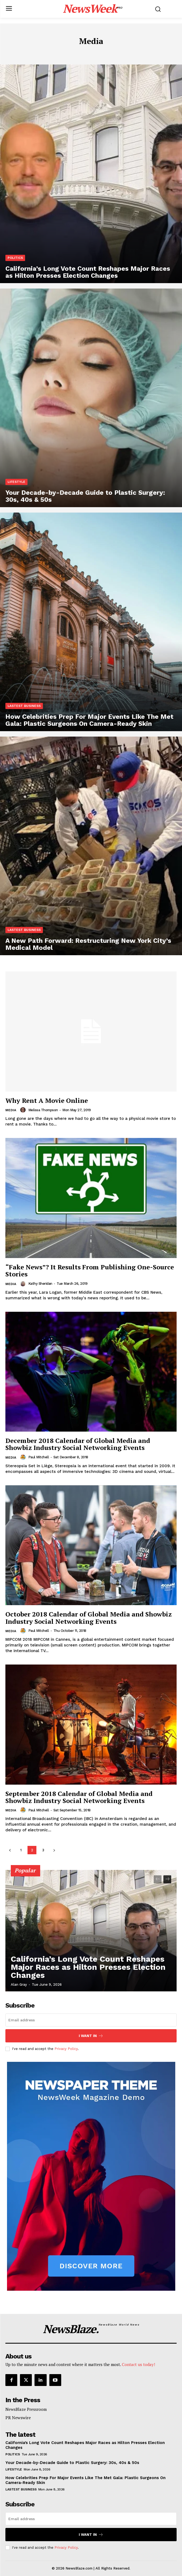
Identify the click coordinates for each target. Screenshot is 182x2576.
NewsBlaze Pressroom (26, 2409)
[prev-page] (9, 1850)
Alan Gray (19, 1984)
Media (10, 1110)
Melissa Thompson (43, 1110)
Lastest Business (24, 706)
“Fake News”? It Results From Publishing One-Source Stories (89, 1270)
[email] (91, 2020)
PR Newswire (18, 2418)
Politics (15, 258)
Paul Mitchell (38, 1457)
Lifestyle (16, 482)
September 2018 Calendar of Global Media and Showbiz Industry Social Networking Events (79, 1797)
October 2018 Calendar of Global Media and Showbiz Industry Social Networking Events (88, 1617)
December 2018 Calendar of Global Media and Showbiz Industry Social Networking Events (77, 1444)
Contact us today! (138, 2364)
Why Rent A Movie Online (46, 1100)
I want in (91, 2035)
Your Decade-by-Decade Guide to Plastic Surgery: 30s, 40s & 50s (72, 2462)
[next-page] (54, 1850)
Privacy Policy (66, 2049)
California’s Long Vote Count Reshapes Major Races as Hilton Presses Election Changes (88, 1967)
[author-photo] (23, 1110)
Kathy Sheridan (40, 1284)
